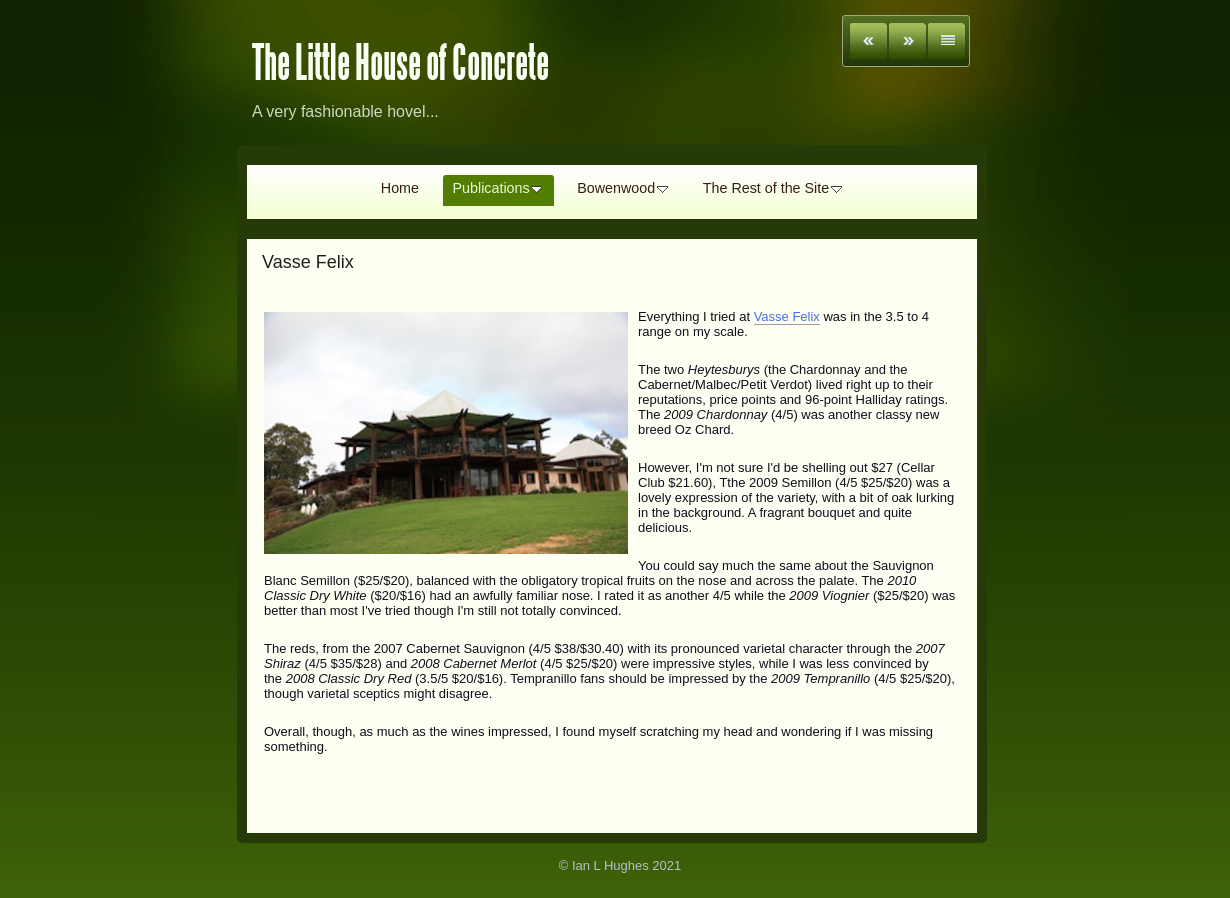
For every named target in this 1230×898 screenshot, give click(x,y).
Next (907, 41)
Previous (868, 41)
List (946, 41)
